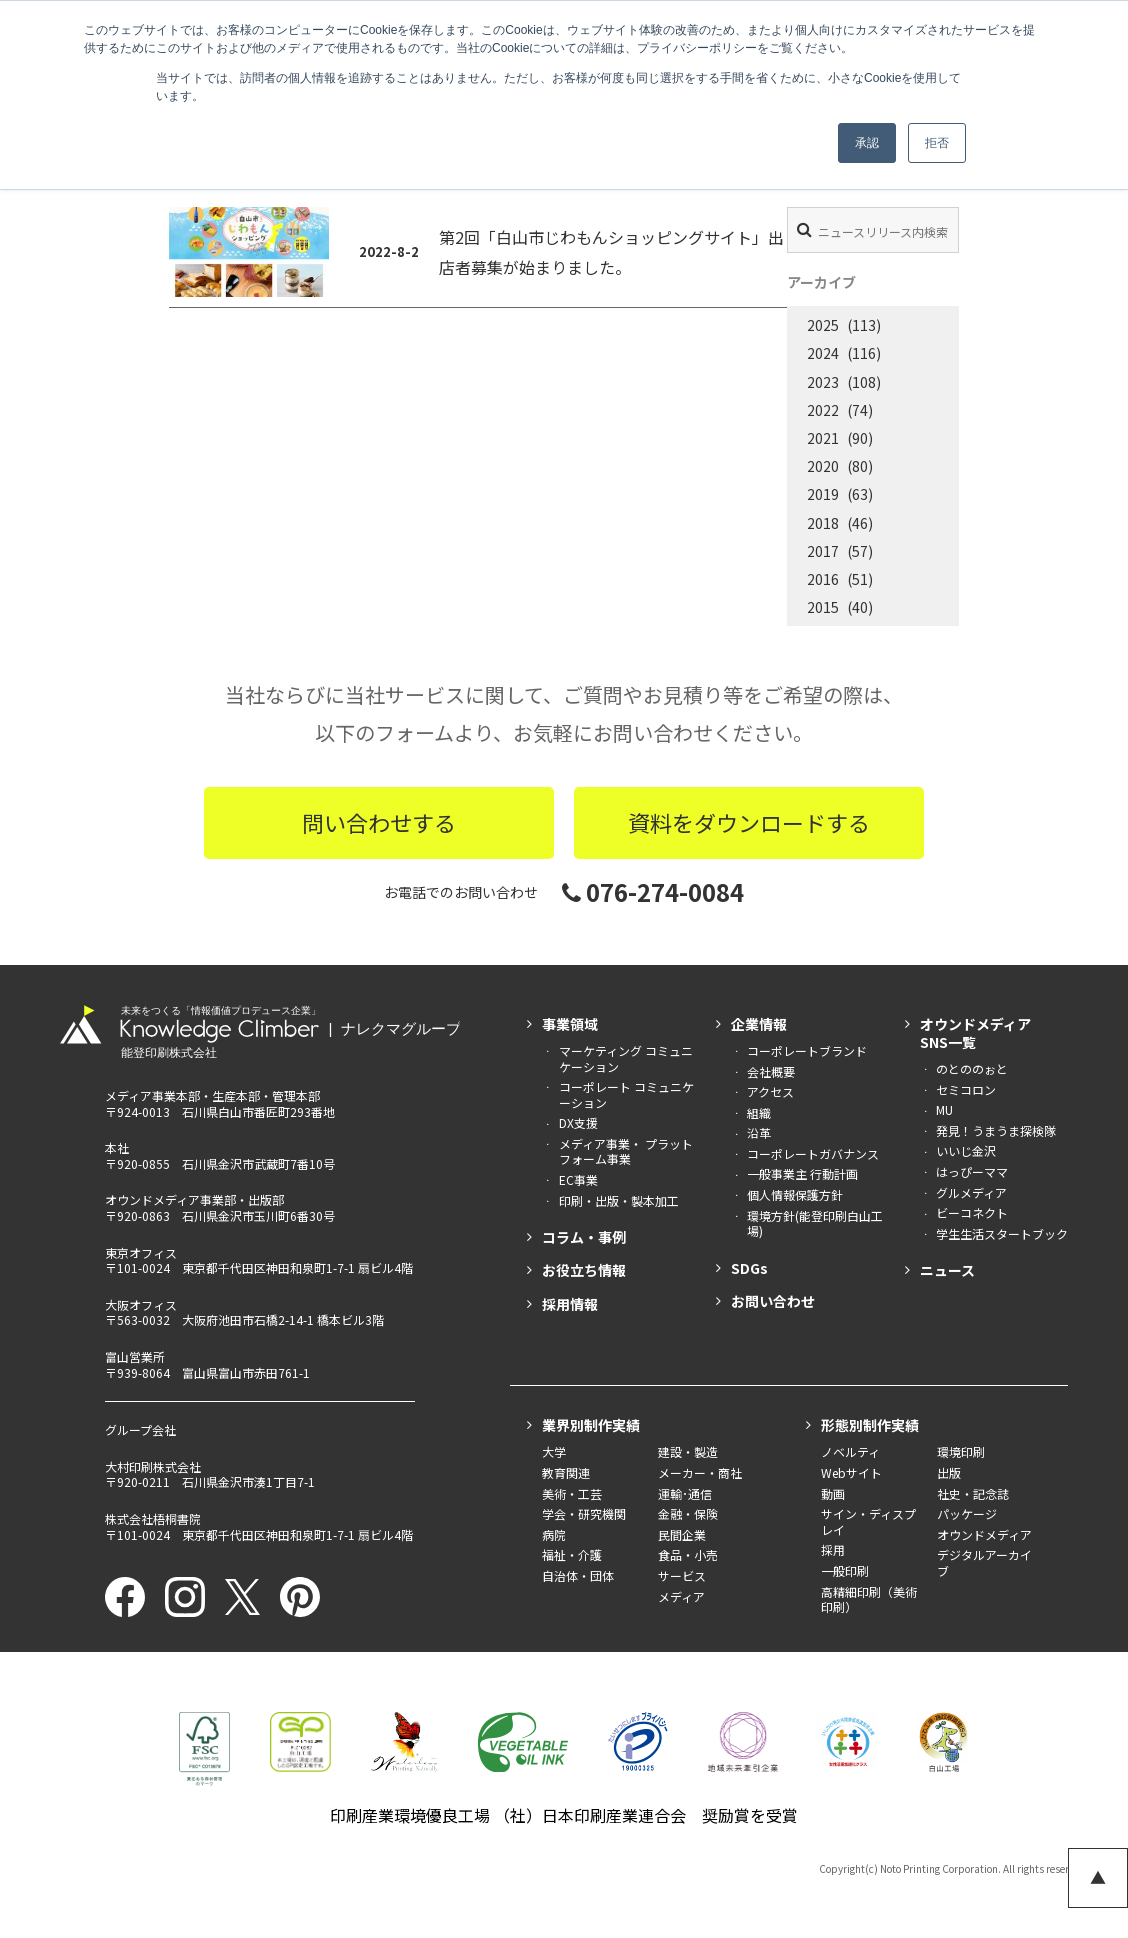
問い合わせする (379, 822)
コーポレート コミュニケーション (626, 1094)
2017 (823, 551)
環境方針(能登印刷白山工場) (815, 1223)
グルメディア (971, 1192)
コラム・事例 (584, 1237)
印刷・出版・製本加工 (619, 1200)
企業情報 (759, 1024)
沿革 (759, 1132)
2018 (823, 523)
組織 (759, 1112)
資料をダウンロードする (749, 822)
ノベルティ (850, 1451)
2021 (823, 438)
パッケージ (967, 1513)
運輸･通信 (685, 1493)
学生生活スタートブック (1002, 1233)
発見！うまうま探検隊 (996, 1130)
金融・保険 (688, 1513)
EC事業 (578, 1179)
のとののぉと (972, 1068)
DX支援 (578, 1122)
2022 (823, 410)
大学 (554, 1451)
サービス (682, 1575)
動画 (833, 1493)
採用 (833, 1549)
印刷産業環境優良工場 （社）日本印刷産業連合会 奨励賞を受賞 (564, 1815)
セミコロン (966, 1089)
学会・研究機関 (584, 1513)
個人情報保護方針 (795, 1194)
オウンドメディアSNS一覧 (975, 1033)
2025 (823, 325)
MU (944, 1109)
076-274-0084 (653, 891)
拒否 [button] (937, 143)
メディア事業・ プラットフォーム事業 (626, 1151)
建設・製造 (688, 1451)
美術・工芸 (572, 1493)
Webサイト (851, 1472)
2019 (823, 494)
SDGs (749, 1268)
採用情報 (570, 1304)
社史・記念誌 (973, 1493)
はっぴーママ (972, 1171)
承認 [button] (867, 143)
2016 (823, 579)
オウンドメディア (984, 1534)
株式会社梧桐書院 (153, 1518)
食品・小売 (688, 1554)
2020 (823, 466)
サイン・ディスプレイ (868, 1521)
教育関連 (566, 1472)
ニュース (947, 1270)
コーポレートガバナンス (813, 1153)
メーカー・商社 (700, 1472)
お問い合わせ (773, 1301)
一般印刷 (845, 1570)
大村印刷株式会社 (153, 1466)
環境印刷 (961, 1451)
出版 (949, 1472)
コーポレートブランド (807, 1050)
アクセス (770, 1091)
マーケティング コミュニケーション (626, 1058)
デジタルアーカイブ (984, 1562)
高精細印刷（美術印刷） (869, 1599)
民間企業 (682, 1534)
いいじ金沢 (966, 1150)
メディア (681, 1596)
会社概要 (771, 1071)
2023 (823, 382)
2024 (823, 353)
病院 (554, 1534)
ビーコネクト (972, 1212)
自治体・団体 (578, 1575)
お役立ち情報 (584, 1270)
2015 (823, 607)
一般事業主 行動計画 (802, 1173)
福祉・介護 (572, 1554)
